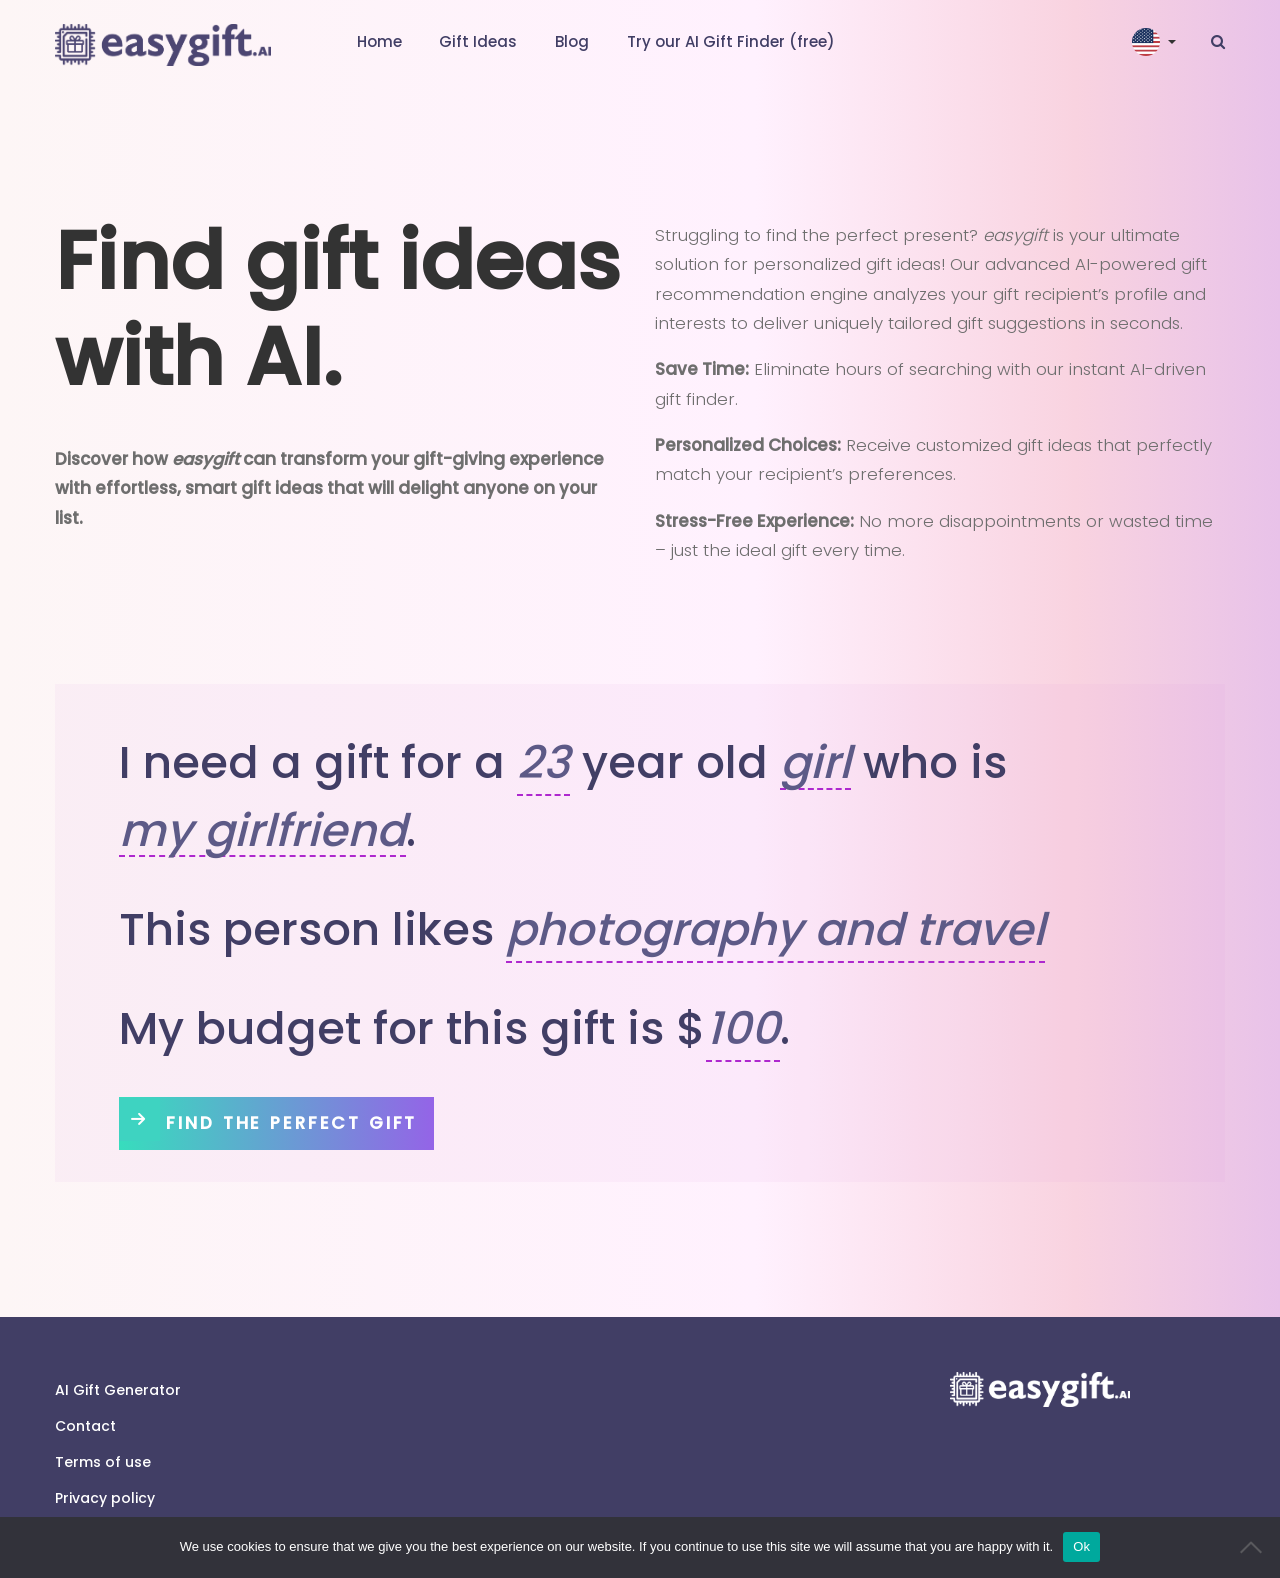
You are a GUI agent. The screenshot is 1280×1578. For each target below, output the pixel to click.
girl (815, 763)
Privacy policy (105, 1498)
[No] (1255, 1547)
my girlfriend (262, 831)
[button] (1156, 42)
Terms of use (103, 1462)
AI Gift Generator (118, 1390)
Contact (85, 1426)
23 (543, 762)
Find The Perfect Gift (302, 1122)
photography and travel (775, 929)
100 (743, 1028)
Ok (1081, 1546)
